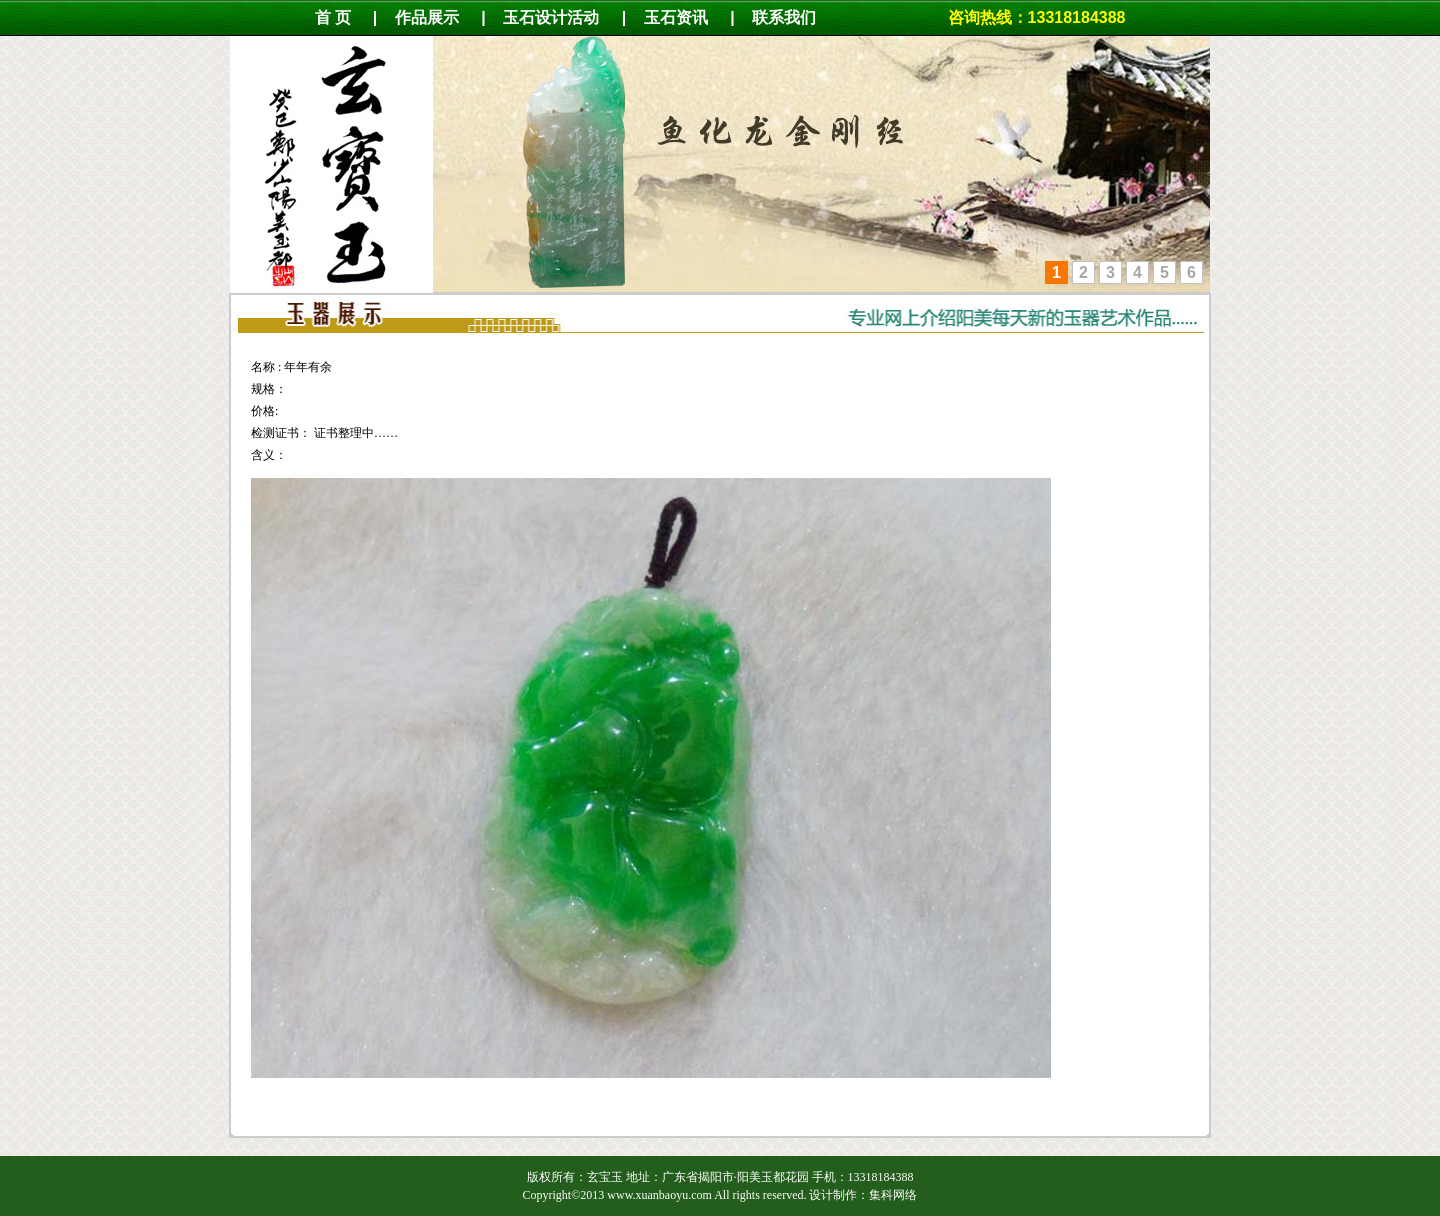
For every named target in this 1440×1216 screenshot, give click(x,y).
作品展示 (427, 17)
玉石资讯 (676, 17)
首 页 (333, 17)
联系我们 (794, 17)
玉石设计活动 (551, 17)
